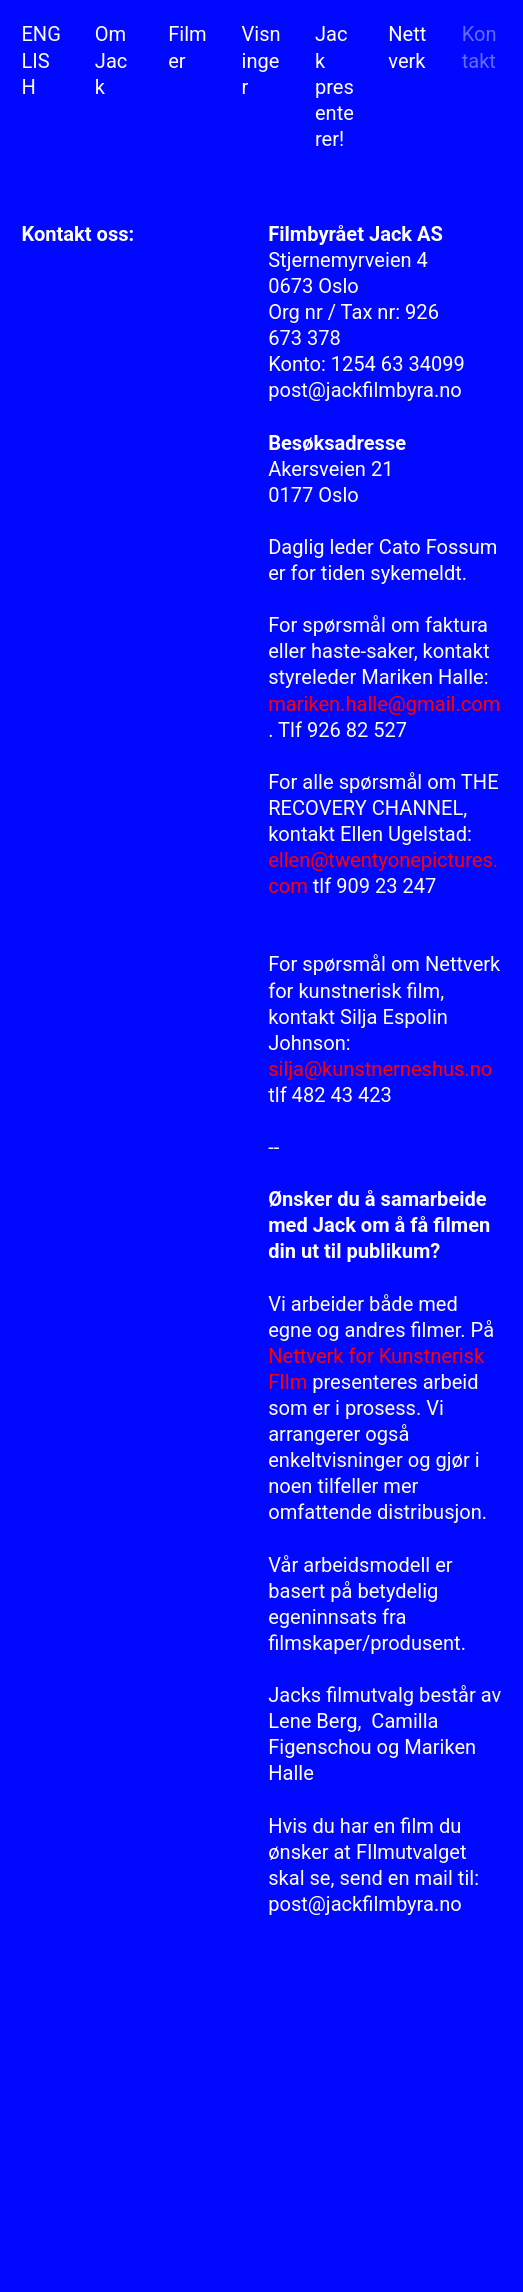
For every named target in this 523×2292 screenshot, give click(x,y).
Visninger (261, 60)
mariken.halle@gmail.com (384, 704)
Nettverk (407, 60)
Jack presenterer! (334, 86)
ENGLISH (40, 60)
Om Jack (111, 60)
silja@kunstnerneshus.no (380, 1069)
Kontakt (479, 47)
